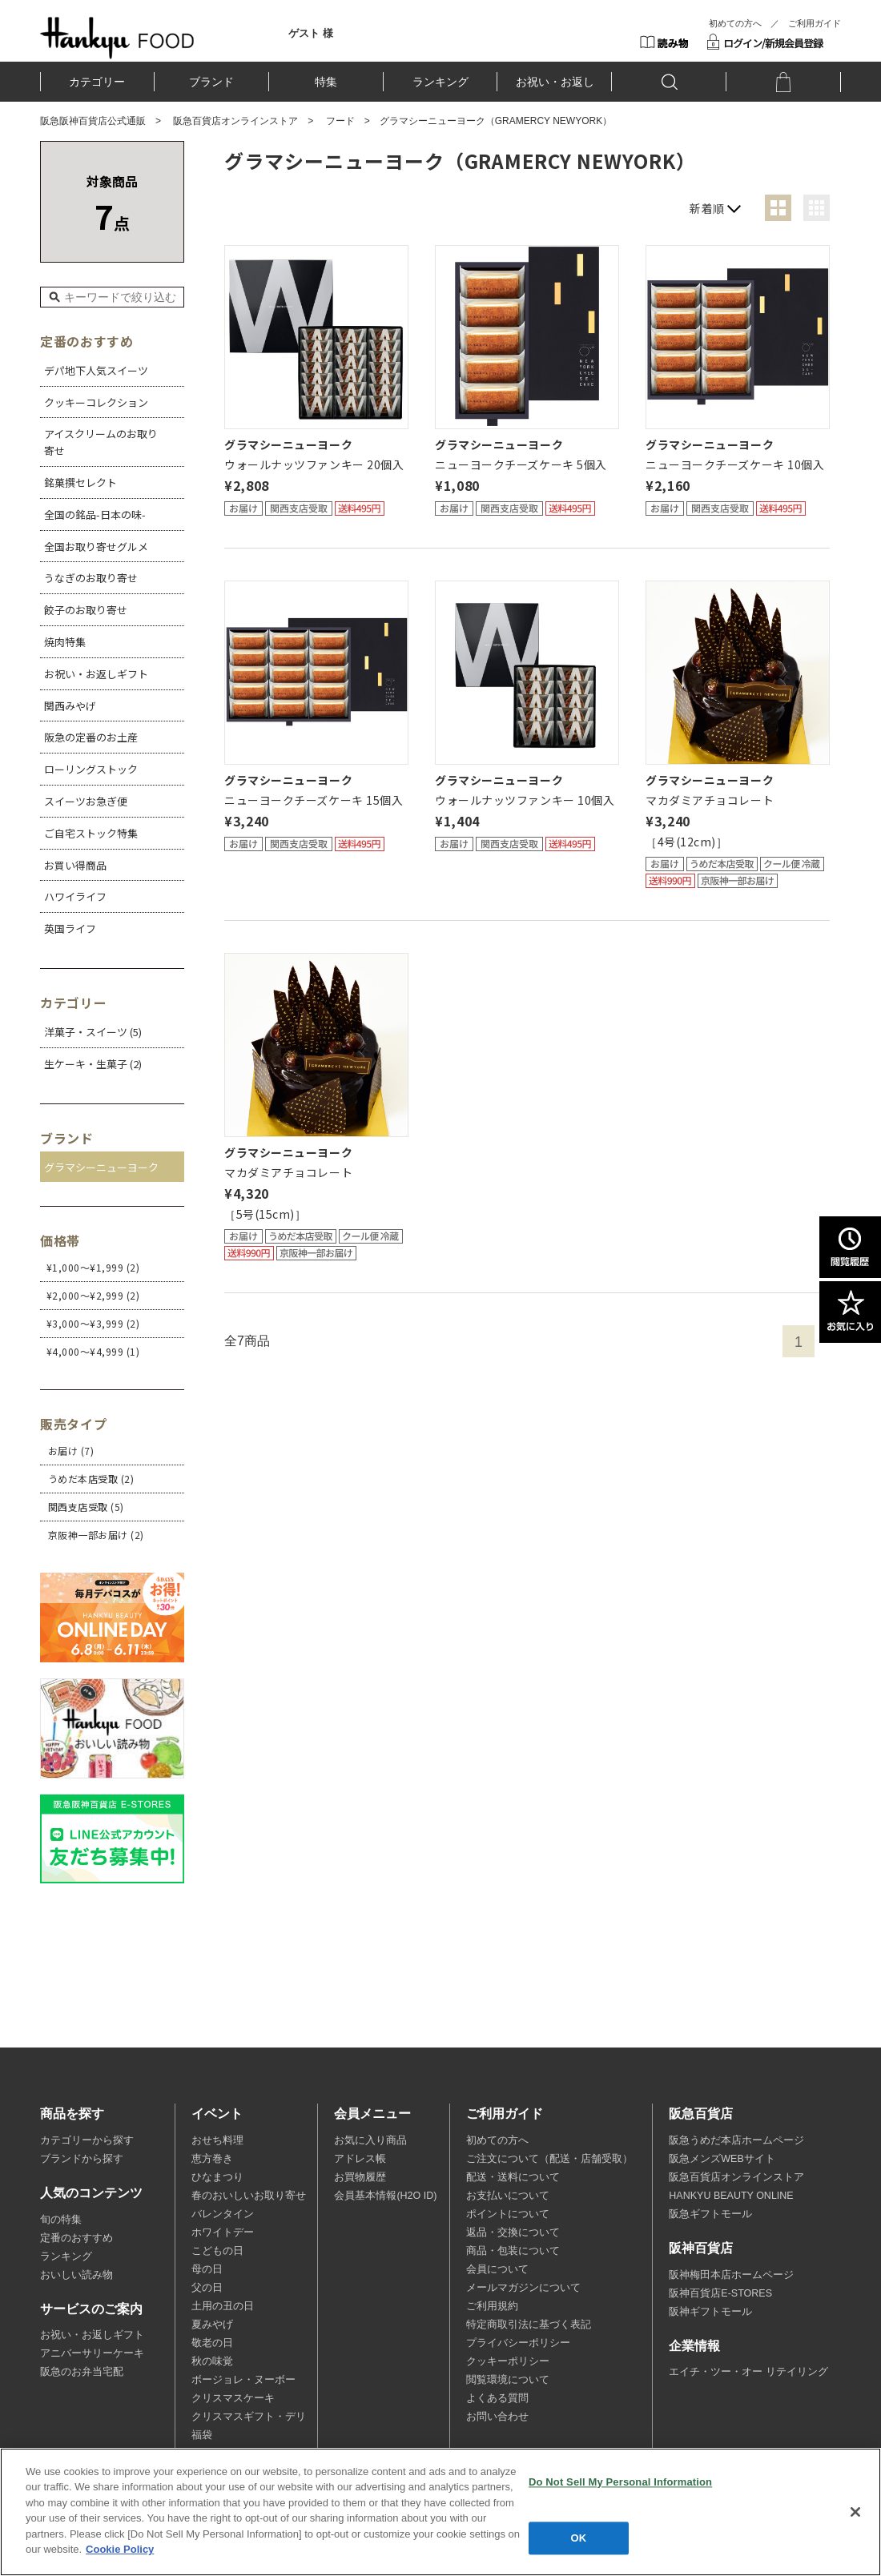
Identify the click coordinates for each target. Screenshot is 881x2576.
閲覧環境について (507, 2379)
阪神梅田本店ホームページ (731, 2275)
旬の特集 (61, 2219)
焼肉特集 (65, 641)
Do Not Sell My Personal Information (620, 2482)
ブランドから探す (81, 2158)
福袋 (201, 2435)
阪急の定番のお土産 (91, 737)
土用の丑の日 (222, 2306)
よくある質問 (497, 2398)
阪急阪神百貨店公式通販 (93, 121)
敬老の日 (212, 2343)
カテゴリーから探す (87, 2140)
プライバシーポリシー (518, 2343)
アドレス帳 (360, 2158)
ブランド (211, 81)
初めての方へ (735, 23)
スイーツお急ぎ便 (85, 801)
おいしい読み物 (76, 2275)
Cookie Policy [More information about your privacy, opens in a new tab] (120, 2549)
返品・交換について (513, 2232)
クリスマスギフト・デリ (248, 2416)
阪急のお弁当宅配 (81, 2371)
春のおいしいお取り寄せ (248, 2195)
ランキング (440, 81)
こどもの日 (217, 2251)
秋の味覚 (212, 2361)
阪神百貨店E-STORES (720, 2293)
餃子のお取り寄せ (85, 609)
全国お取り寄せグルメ (96, 546)
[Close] (855, 2512)
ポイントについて (507, 2214)
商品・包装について (513, 2251)
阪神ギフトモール (710, 2311)
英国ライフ (70, 928)
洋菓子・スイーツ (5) (93, 1031)
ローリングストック (91, 769)
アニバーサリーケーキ (92, 2353)
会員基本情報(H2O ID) (385, 2195)
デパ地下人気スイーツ (96, 370)
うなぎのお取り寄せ (91, 577)
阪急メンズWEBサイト (721, 2158)
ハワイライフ (75, 896)
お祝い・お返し (555, 81)
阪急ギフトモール (710, 2214)
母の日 (207, 2269)
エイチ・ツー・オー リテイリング (748, 2371)
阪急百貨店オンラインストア (235, 121)
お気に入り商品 (370, 2140)
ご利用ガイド (814, 23)
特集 (326, 81)
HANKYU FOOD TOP (117, 37)
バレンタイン (222, 2214)
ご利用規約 (492, 2306)
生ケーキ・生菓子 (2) (93, 1063)
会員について (497, 2269)
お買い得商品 (75, 865)
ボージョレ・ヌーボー (243, 2379)
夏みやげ (212, 2324)
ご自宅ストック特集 (91, 833)
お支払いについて (507, 2195)
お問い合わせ (497, 2416)
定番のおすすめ (76, 2238)
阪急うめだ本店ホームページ (736, 2140)
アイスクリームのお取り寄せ (101, 442)
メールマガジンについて (523, 2287)
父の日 (207, 2287)
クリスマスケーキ (233, 2398)
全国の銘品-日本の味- (95, 514)
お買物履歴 (360, 2177)
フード (340, 121)
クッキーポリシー (507, 2361)
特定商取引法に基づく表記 (528, 2324)
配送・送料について (513, 2177)
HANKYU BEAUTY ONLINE (731, 2195)
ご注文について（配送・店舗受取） (549, 2158)
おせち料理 (217, 2140)
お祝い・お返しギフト (96, 673)
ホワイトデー (222, 2232)
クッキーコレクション (96, 402)
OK (579, 2538)
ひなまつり (217, 2177)
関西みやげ (70, 705)
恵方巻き (212, 2158)
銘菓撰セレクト (80, 482)
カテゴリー (97, 81)
